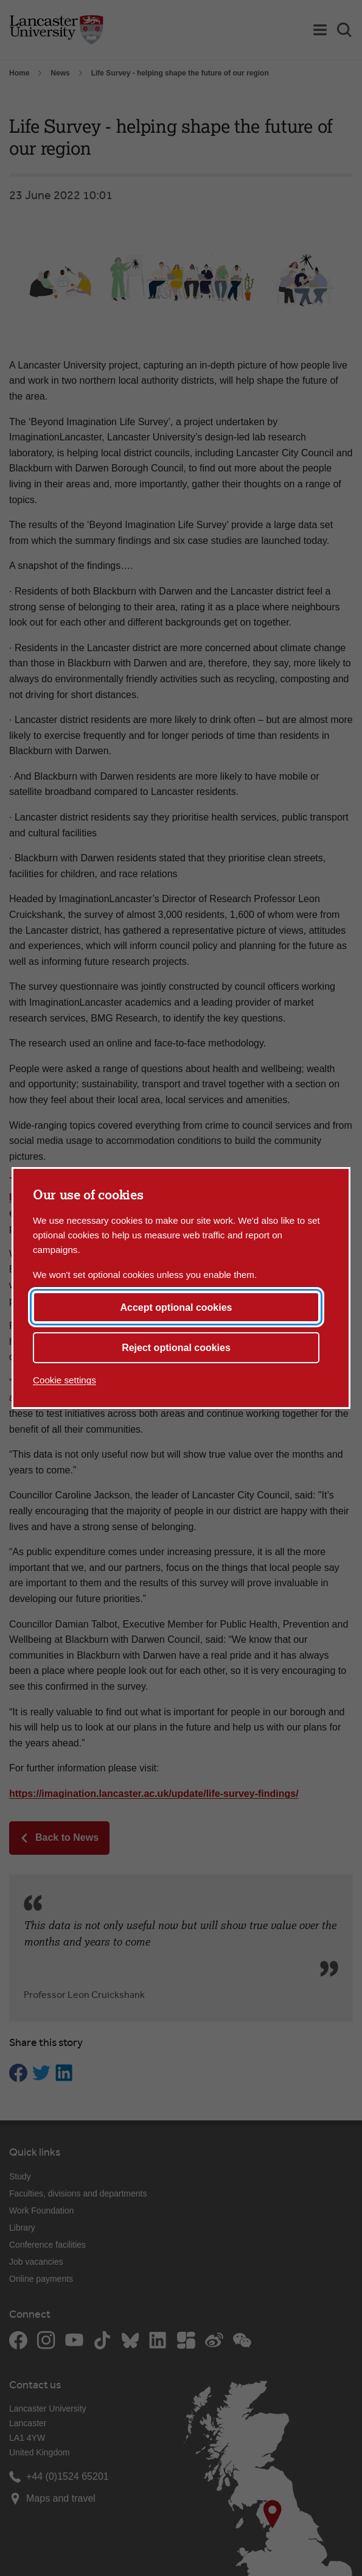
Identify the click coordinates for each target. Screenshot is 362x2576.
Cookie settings (64, 1380)
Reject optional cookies (176, 1348)
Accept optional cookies (176, 1307)
